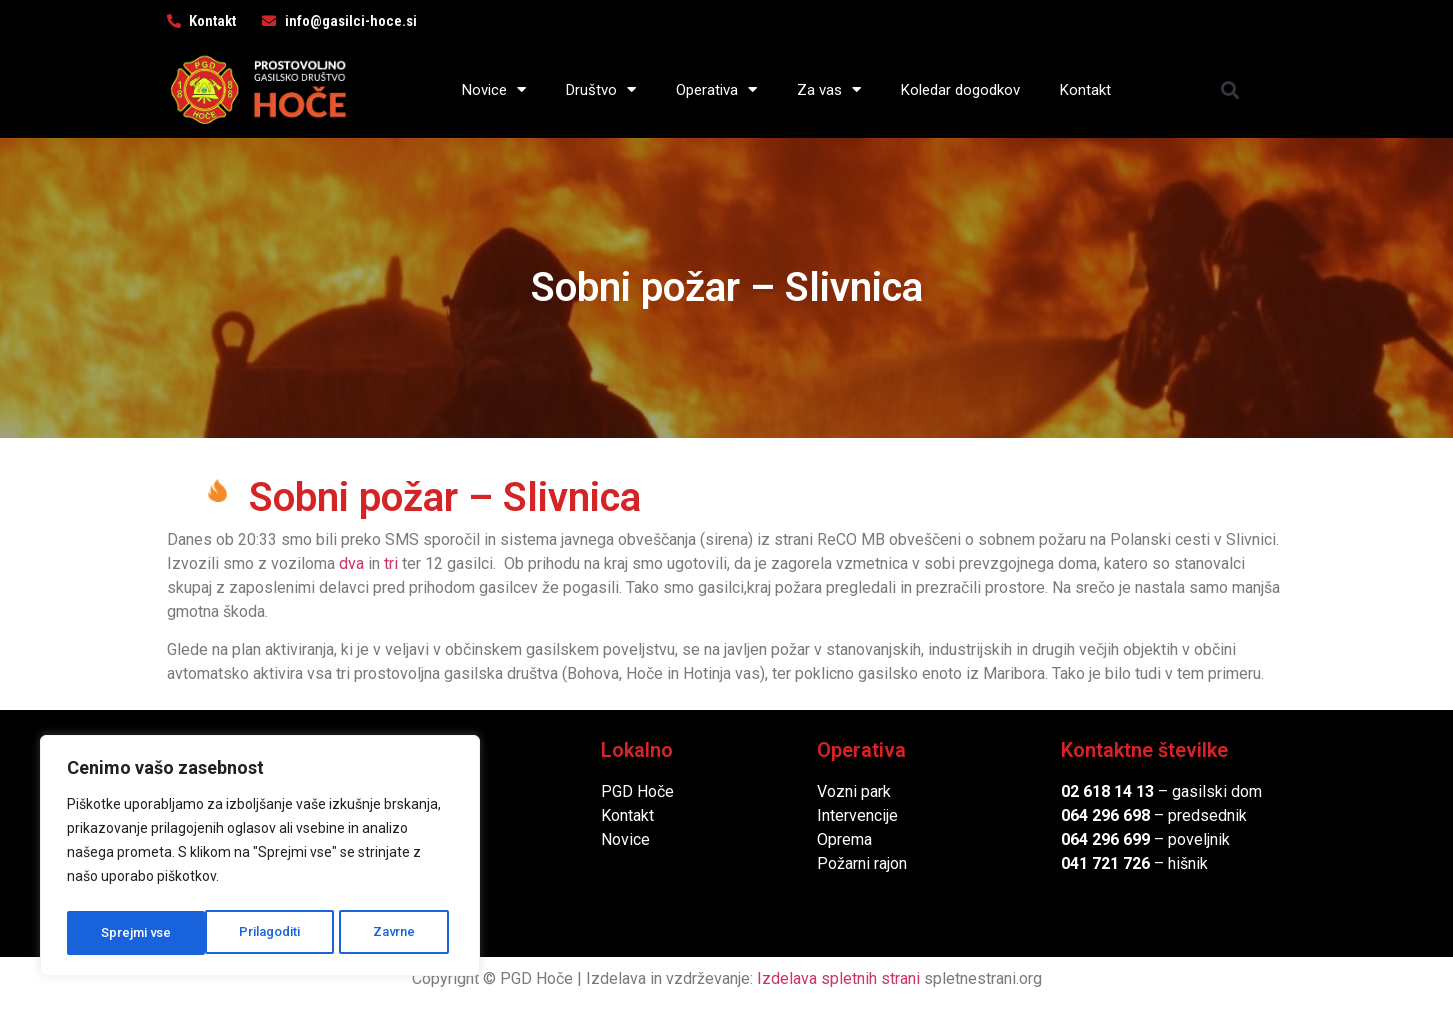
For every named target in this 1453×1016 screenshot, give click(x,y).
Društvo (601, 89)
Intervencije (857, 815)
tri (391, 563)
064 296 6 (1096, 815)
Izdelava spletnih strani (838, 978)
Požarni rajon (862, 863)
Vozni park (854, 791)
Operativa (716, 89)
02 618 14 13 (1107, 791)
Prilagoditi (131, 933)
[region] (260, 859)
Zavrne (256, 933)
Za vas (829, 89)
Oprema (844, 839)
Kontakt (1085, 90)
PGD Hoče (637, 791)
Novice (494, 89)
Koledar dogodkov (960, 90)
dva (351, 563)
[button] (1229, 89)
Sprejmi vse (385, 933)
